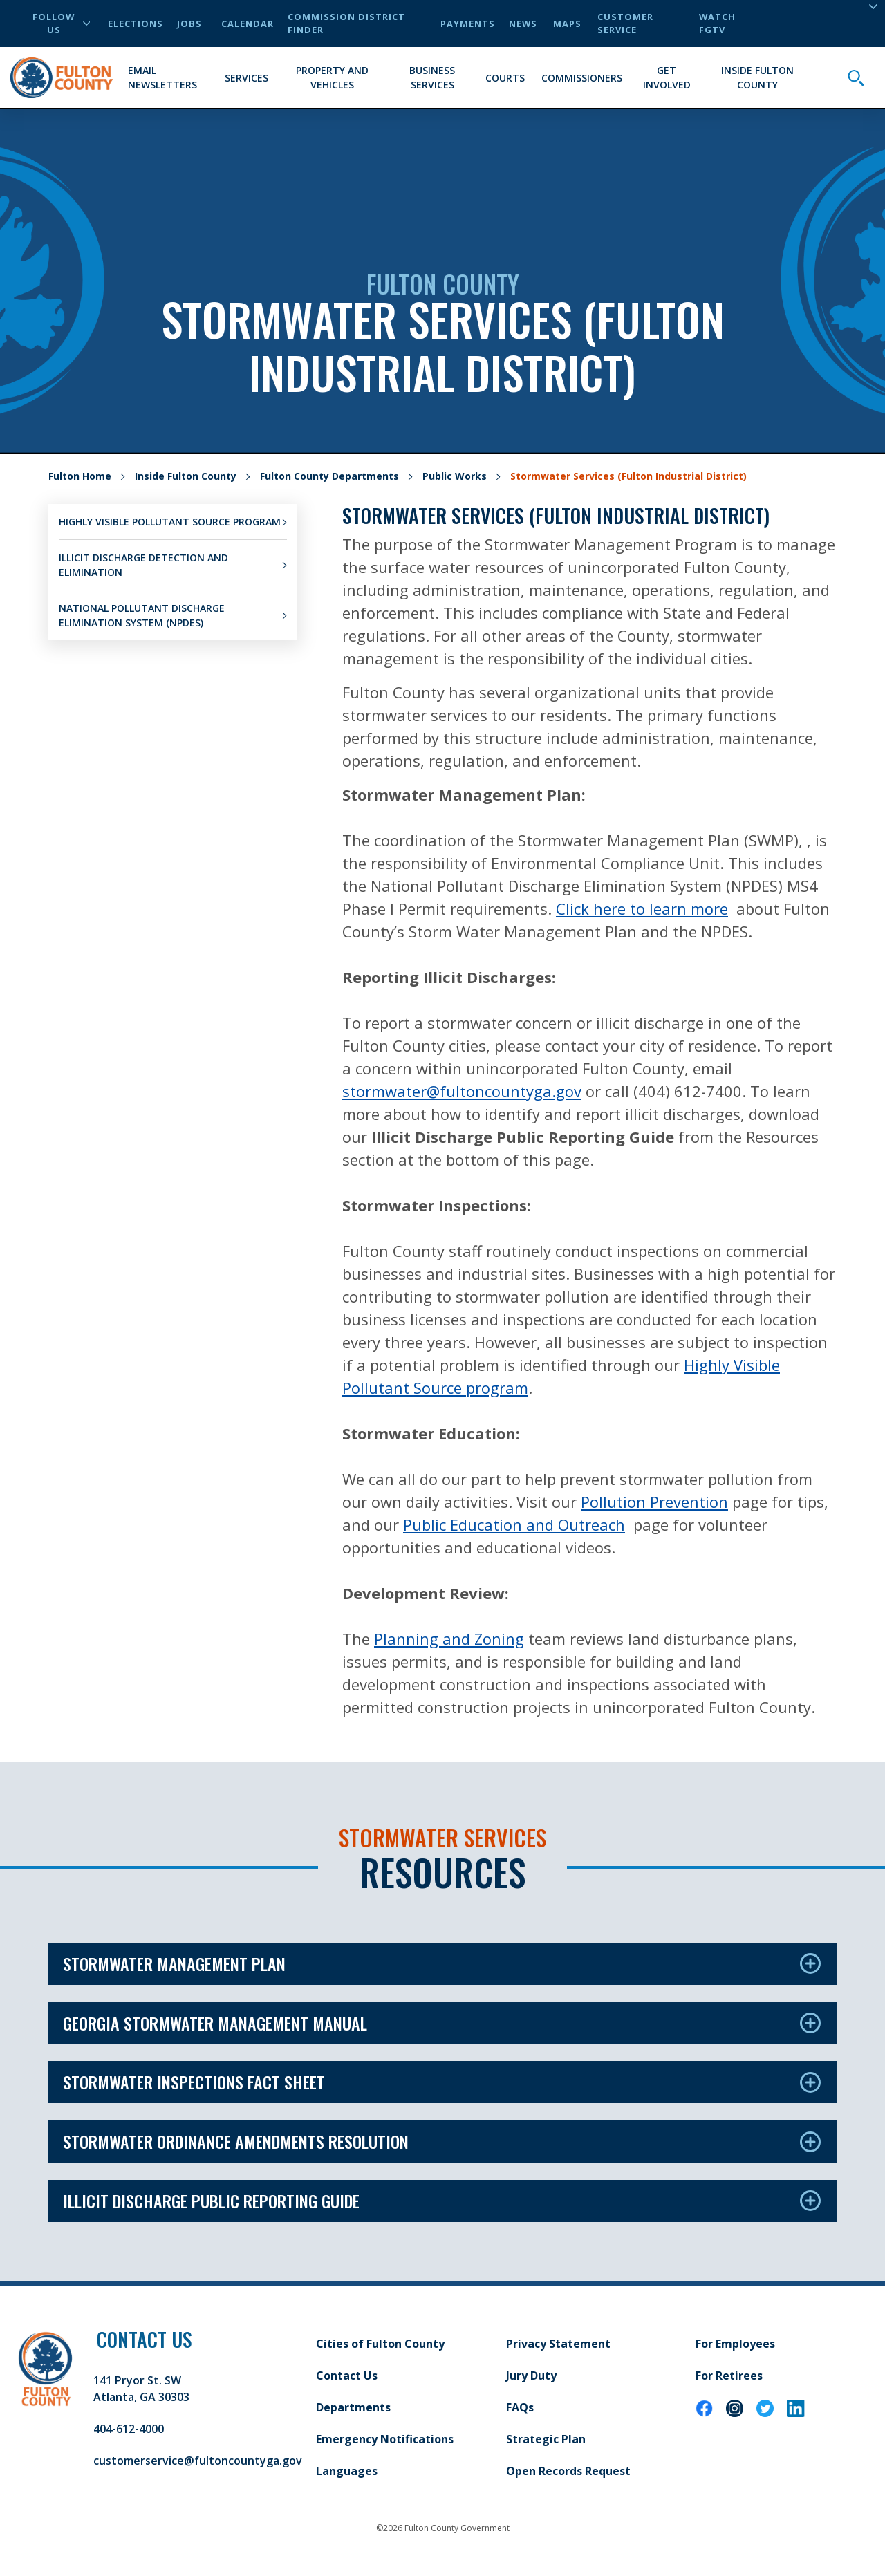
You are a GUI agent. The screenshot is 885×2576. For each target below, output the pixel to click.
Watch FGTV (717, 23)
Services (246, 77)
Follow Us (61, 23)
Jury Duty (531, 2375)
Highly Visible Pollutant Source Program (170, 521)
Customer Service (625, 23)
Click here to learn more (642, 908)
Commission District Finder (346, 23)
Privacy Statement (558, 2343)
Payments (467, 23)
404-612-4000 (128, 2428)
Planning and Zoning (449, 1638)
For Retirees (729, 2375)
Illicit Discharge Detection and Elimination (143, 565)
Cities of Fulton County (380, 2343)
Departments (353, 2407)
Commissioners (581, 77)
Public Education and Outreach (514, 1524)
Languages (347, 2471)
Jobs (189, 23)
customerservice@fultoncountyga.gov (197, 2460)
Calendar (247, 23)
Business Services (432, 77)
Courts (505, 77)
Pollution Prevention (654, 1501)
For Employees (735, 2343)
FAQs (520, 2407)
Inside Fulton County (757, 77)
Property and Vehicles (332, 77)
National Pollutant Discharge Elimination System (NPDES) (142, 615)
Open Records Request (568, 2471)
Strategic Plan (546, 2439)
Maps (567, 23)
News (523, 23)
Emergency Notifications (385, 2439)
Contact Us (347, 2375)
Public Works (454, 476)
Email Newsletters (162, 77)
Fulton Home (79, 476)
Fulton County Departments (329, 476)
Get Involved (667, 77)
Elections (135, 23)
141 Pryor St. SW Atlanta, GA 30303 (141, 2389)
